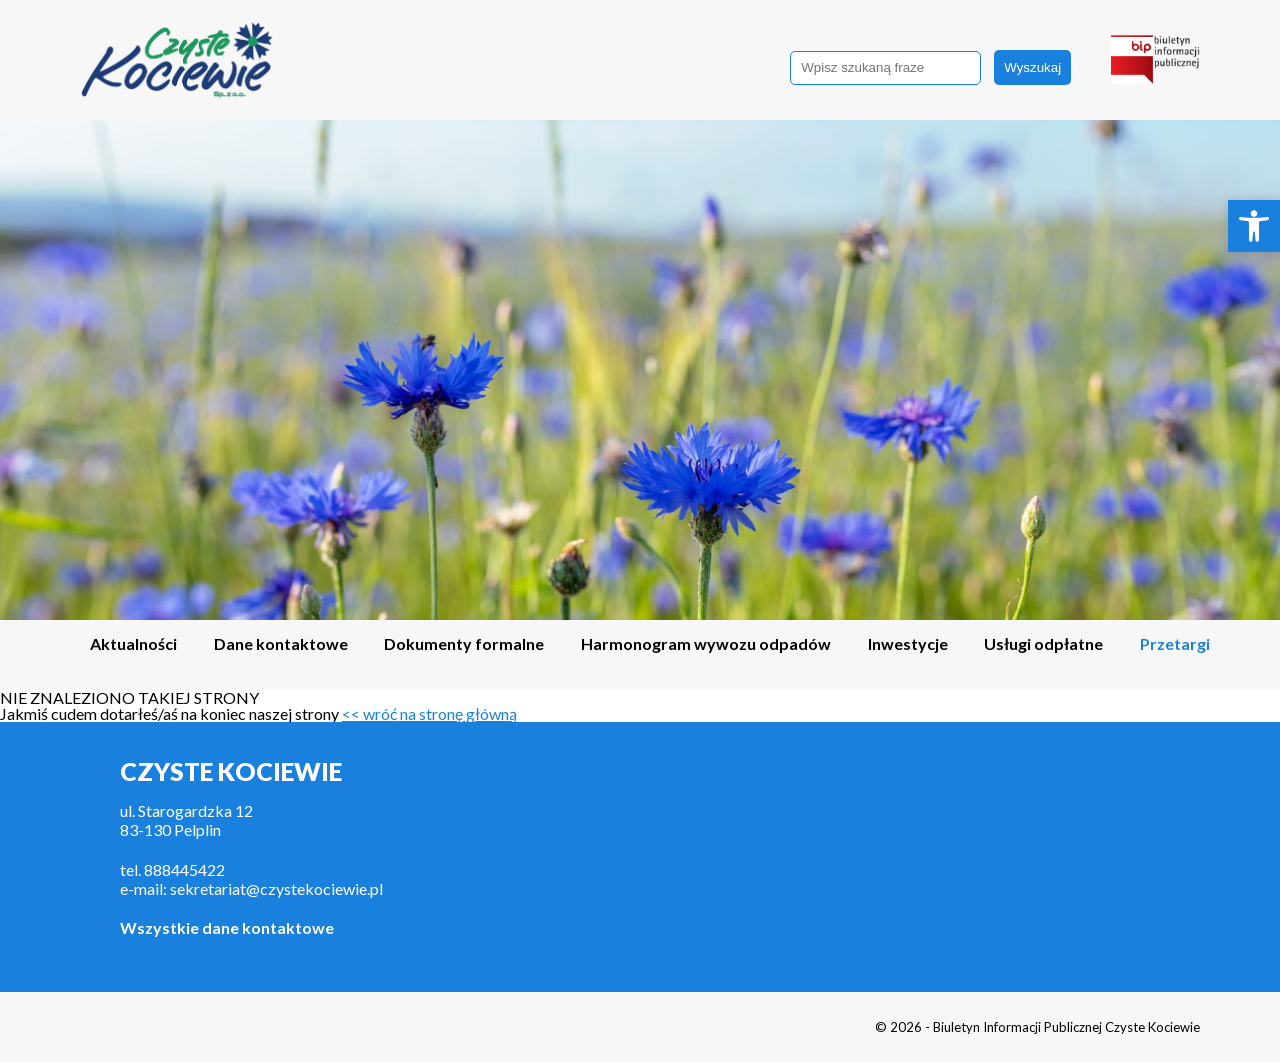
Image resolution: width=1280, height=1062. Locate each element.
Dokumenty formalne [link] (464, 644)
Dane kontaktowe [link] (281, 644)
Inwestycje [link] (908, 644)
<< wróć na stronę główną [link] (429, 713)
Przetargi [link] (1175, 644)
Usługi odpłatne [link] (1043, 644)
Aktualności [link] (133, 644)
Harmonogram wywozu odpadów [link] (706, 644)
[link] (1254, 226)
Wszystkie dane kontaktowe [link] (227, 927)
